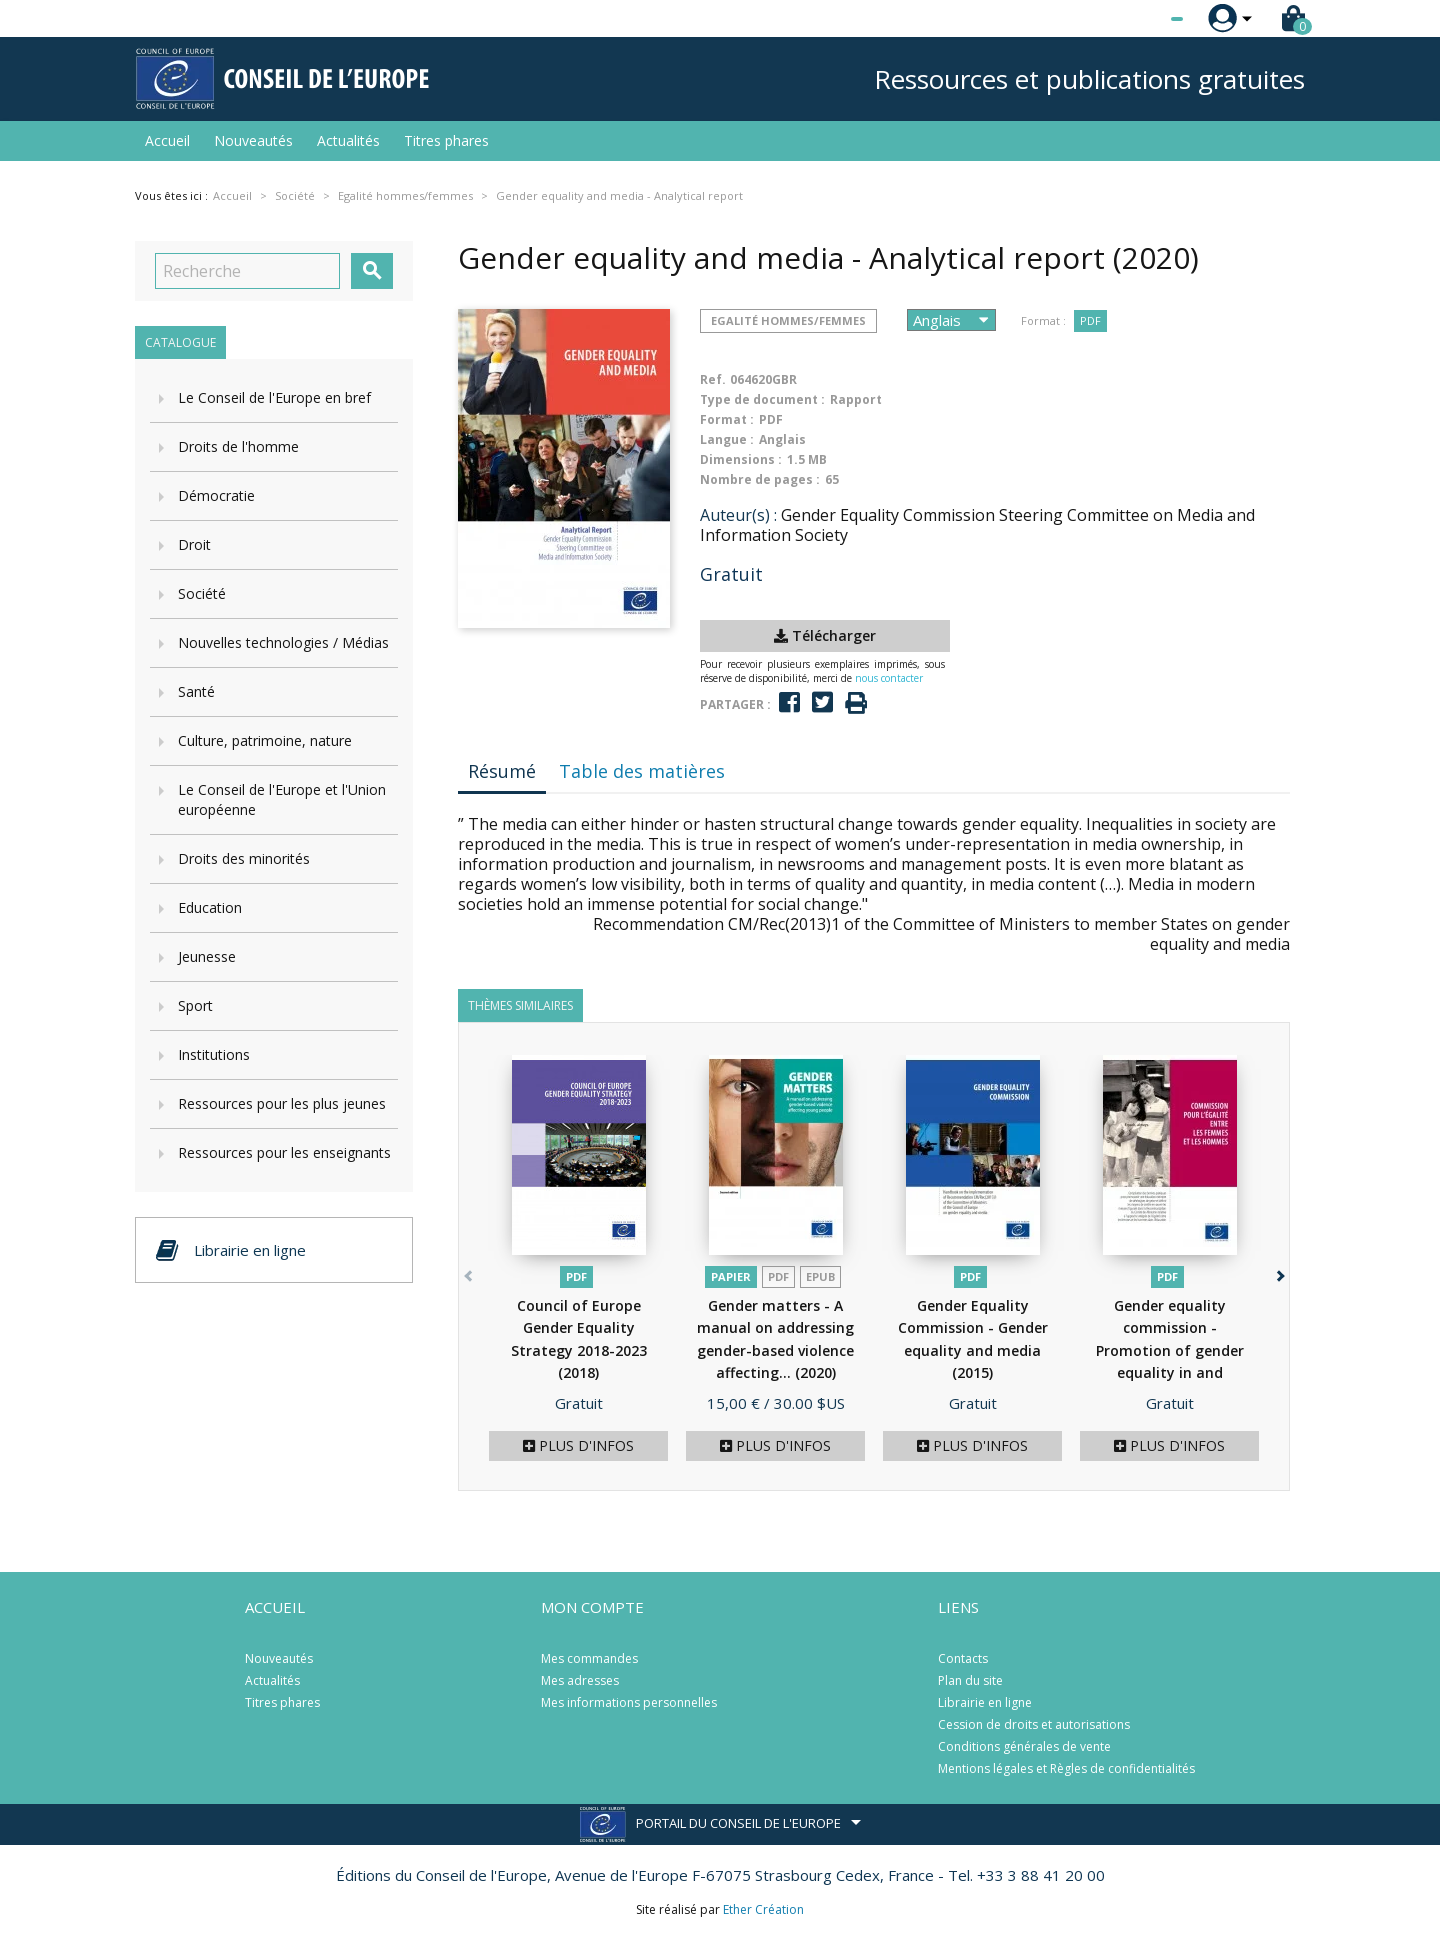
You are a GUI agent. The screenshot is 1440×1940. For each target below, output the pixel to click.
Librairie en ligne (985, 1702)
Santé (196, 691)
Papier (731, 1276)
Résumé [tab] (502, 771)
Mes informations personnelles (629, 1702)
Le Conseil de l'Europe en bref (274, 397)
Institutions (214, 1054)
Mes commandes (589, 1658)
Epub (820, 1276)
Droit (194, 544)
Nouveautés (253, 140)
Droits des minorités (244, 858)
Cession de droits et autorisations (1034, 1724)
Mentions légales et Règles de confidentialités (1066, 1768)
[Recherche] (247, 271)
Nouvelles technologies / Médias (283, 642)
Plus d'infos (578, 1445)
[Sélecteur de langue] (1136, 19)
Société (202, 593)
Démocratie (216, 495)
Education (210, 907)
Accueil (167, 140)
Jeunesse (207, 956)
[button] (1278, 1272)
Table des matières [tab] (642, 771)
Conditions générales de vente (1024, 1746)
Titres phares (446, 140)
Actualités (348, 140)
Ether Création (763, 1909)
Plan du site (970, 1680)
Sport (195, 1005)
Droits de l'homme (238, 446)
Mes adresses (580, 1680)
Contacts (963, 1658)
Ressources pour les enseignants (284, 1152)
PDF (1090, 320)
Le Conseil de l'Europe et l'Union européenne (282, 799)
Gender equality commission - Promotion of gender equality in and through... (1170, 1350)
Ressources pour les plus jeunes (282, 1103)
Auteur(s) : (738, 515)
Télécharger (825, 635)
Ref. (713, 379)
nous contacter (889, 678)
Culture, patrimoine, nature (265, 740)
